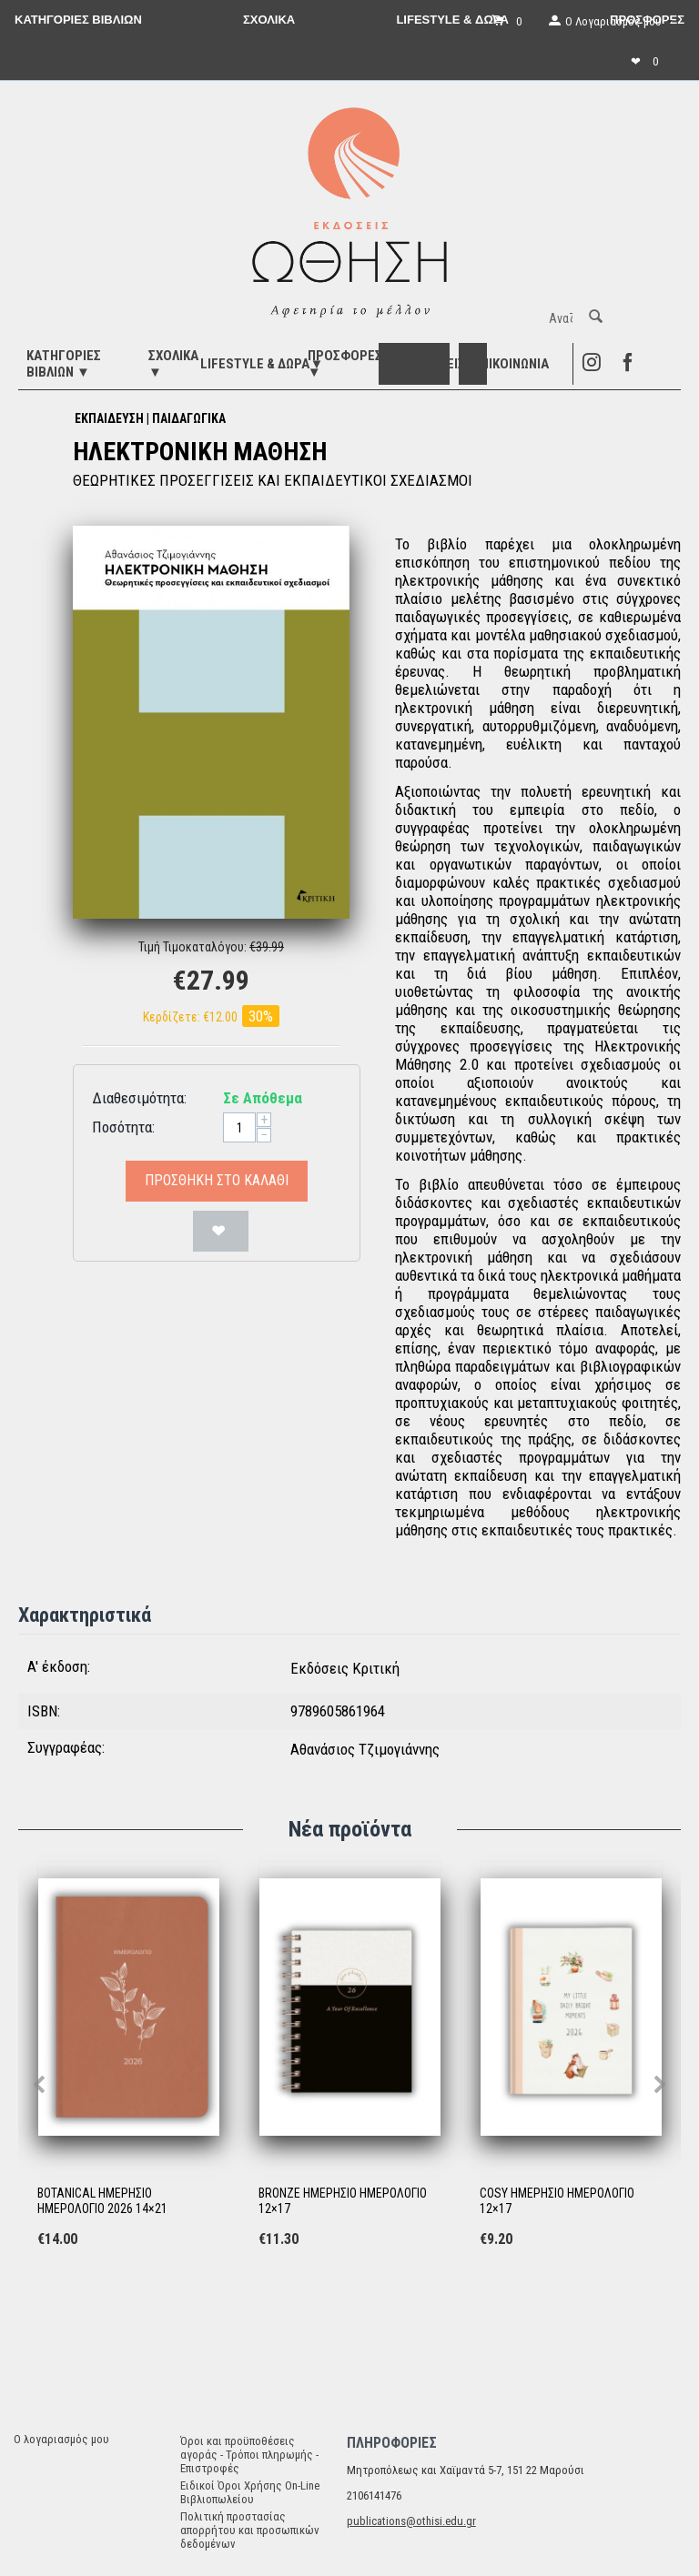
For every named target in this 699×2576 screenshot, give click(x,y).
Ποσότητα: (123, 1127)
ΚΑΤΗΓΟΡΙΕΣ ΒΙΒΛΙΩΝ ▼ (63, 363)
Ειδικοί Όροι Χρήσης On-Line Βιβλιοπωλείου (249, 2492)
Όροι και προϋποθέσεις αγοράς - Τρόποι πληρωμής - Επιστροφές (249, 2454)
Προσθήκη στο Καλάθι (217, 1180)
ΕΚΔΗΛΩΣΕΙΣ (429, 364)
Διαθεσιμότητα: (139, 1098)
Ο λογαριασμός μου (61, 2439)
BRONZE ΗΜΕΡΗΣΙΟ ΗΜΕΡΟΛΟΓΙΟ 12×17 (342, 2201)
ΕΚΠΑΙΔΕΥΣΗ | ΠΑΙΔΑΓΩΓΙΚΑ (150, 418)
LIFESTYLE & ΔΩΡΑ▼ (261, 364)
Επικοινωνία (511, 364)
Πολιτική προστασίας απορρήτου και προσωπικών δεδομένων (249, 2530)
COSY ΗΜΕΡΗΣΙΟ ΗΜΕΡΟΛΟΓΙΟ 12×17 (557, 2201)
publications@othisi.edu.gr (411, 2521)
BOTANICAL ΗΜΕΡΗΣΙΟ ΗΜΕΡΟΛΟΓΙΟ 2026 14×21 (102, 2201)
